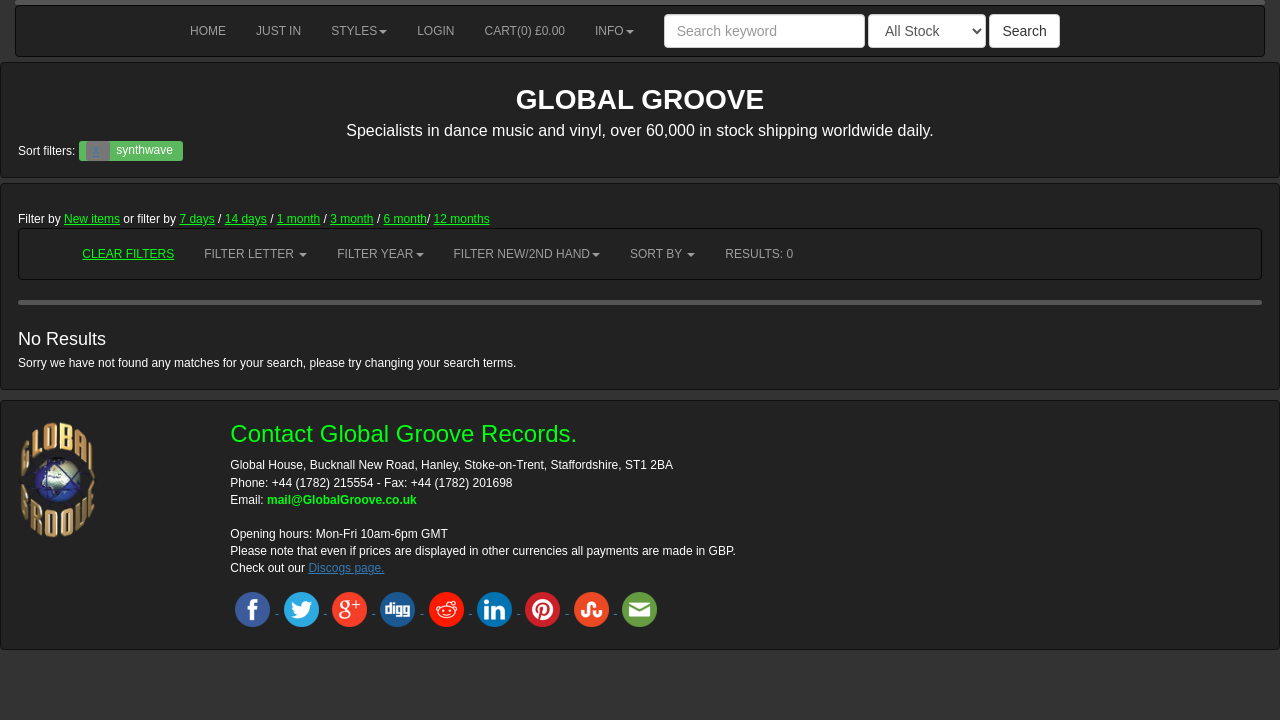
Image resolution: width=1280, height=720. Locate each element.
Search (1024, 31)
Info (614, 31)
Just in (278, 31)
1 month (298, 219)
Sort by (662, 254)
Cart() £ (525, 31)
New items (92, 219)
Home (208, 31)
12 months (462, 219)
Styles (359, 31)
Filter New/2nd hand (527, 254)
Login (435, 31)
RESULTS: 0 (759, 254)
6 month (405, 219)
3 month (351, 219)
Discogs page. (346, 568)
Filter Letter (255, 254)
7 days (196, 219)
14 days (246, 219)
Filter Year (380, 254)
